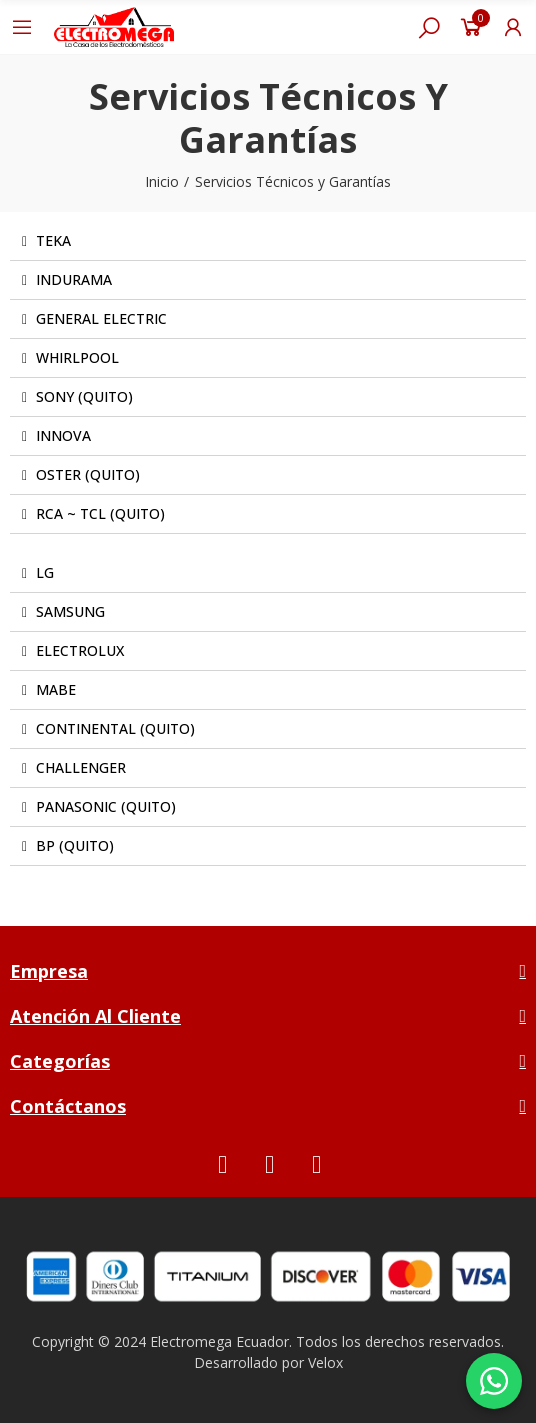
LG (45, 572)
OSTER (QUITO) (88, 474)
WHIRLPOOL (77, 357)
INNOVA (63, 435)
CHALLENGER (81, 767)
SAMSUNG (70, 611)
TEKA (53, 240)
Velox (325, 1362)
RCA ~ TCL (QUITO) (100, 513)
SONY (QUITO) (84, 396)
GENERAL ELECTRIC (101, 318)
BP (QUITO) (75, 845)
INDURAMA (74, 279)
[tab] (268, 241)
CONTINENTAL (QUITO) (115, 728)
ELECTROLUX (80, 650)
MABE (56, 689)
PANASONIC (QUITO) (106, 806)
